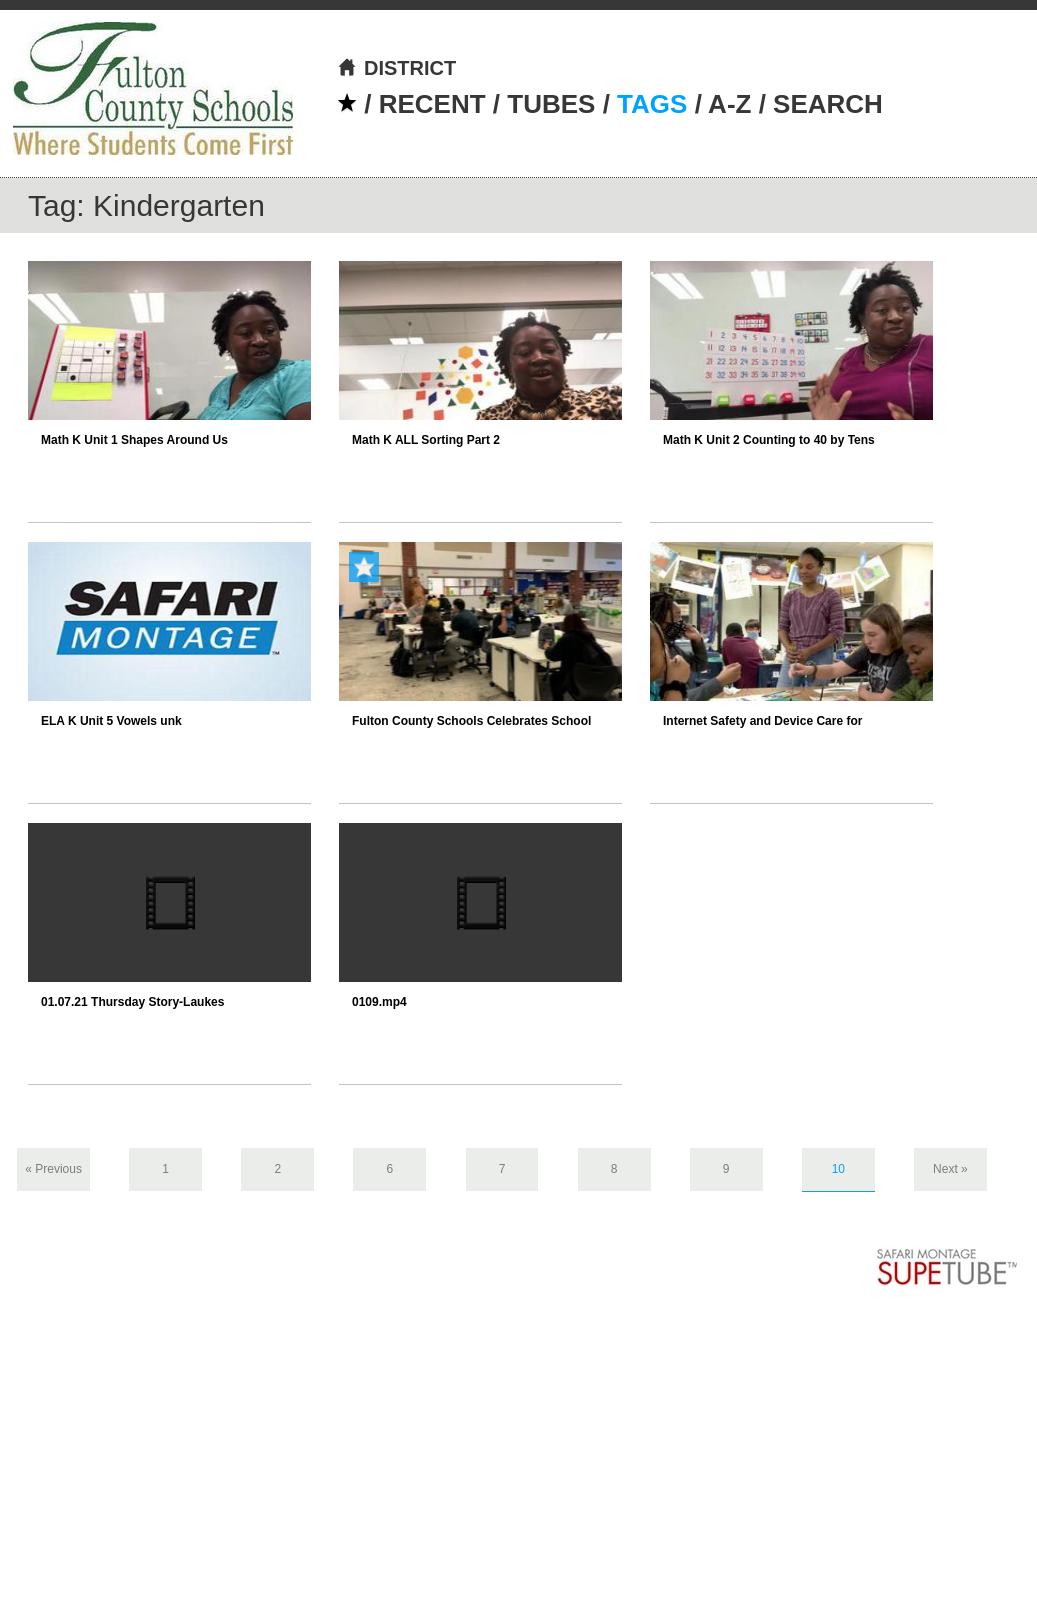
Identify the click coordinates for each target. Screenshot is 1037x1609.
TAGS (652, 104)
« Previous (53, 1169)
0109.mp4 (379, 1002)
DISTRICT (396, 68)
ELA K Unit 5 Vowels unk (111, 721)
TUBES (551, 104)
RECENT (432, 104)
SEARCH (828, 104)
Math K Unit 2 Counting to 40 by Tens (769, 440)
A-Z (729, 104)
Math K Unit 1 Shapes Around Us (134, 440)
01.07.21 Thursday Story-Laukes (132, 1002)
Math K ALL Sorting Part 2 (426, 440)
